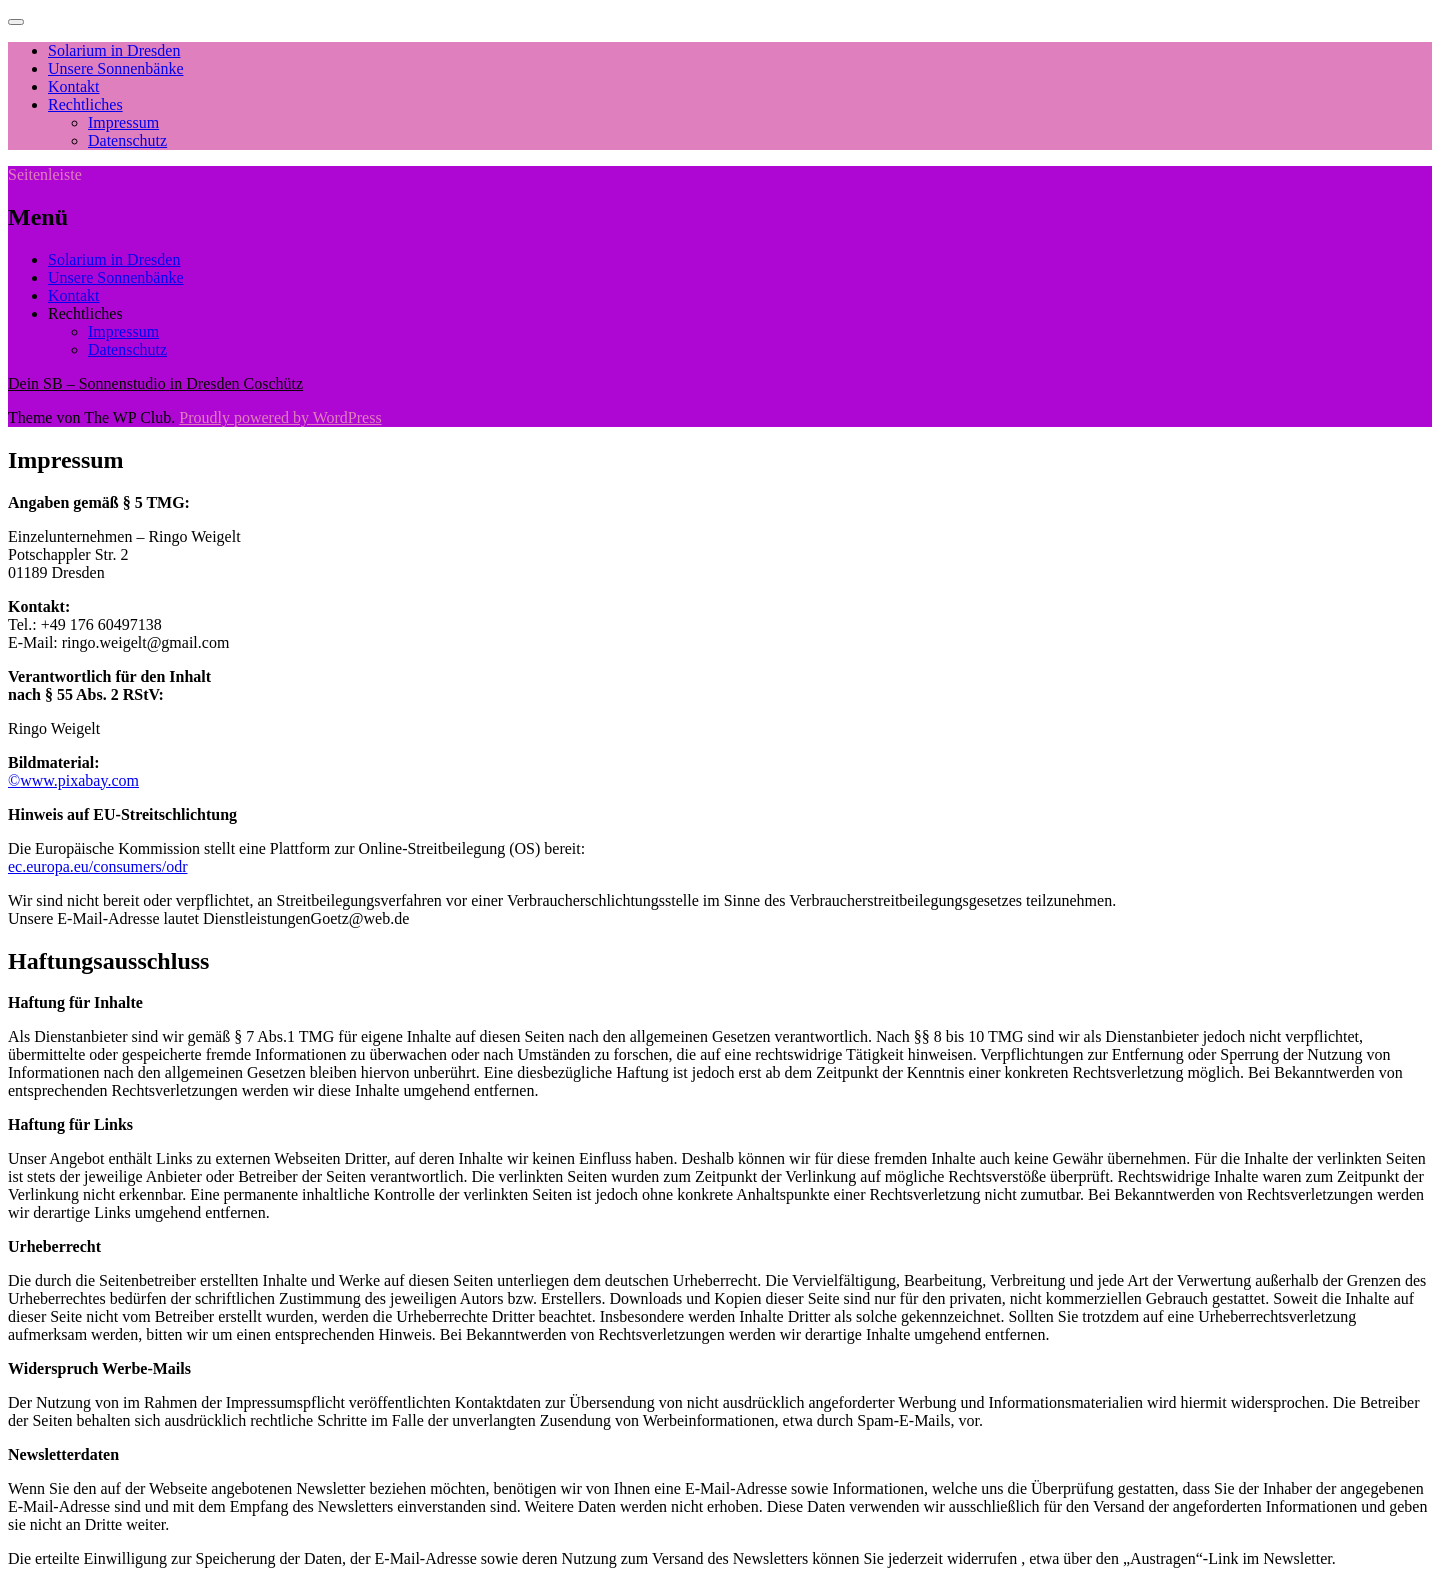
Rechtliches (85, 104)
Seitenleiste (45, 174)
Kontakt (74, 86)
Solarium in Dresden (114, 50)
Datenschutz (127, 140)
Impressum (123, 122)
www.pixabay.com (79, 780)
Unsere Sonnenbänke (116, 68)
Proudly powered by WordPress (280, 417)
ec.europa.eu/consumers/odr (97, 866)
